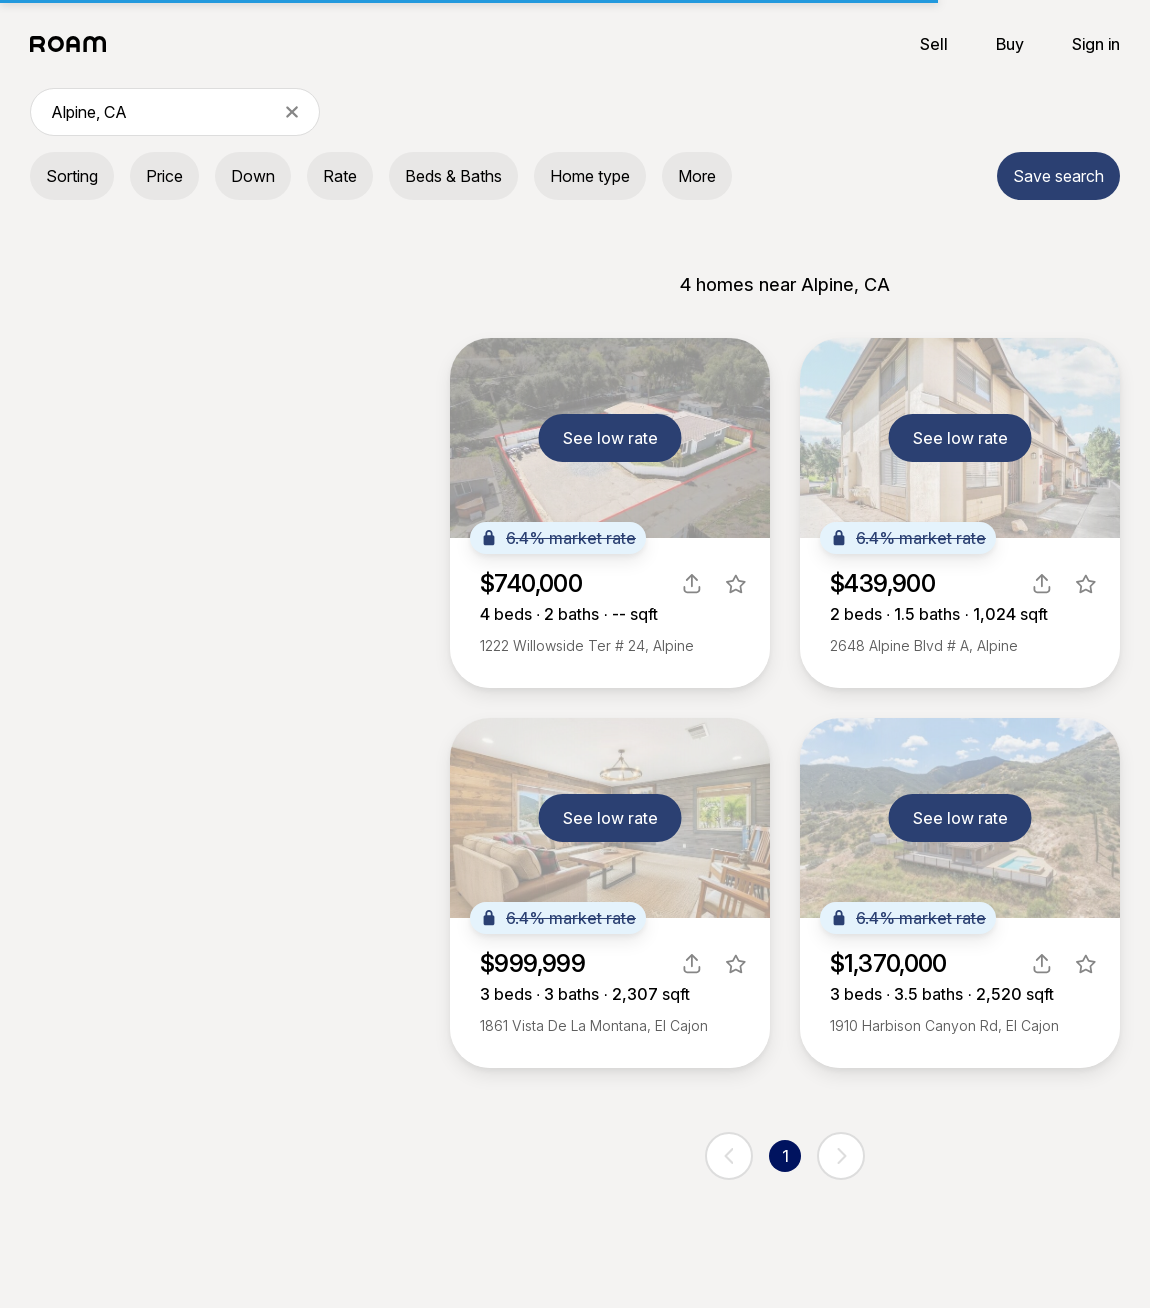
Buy (1010, 44)
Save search (1058, 176)
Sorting (72, 176)
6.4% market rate (558, 538)
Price (164, 176)
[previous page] (729, 1156)
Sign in (1096, 44)
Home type (590, 176)
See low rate (610, 438)
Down (253, 176)
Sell (934, 44)
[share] (692, 584)
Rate (340, 176)
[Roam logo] (74, 44)
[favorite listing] (736, 584)
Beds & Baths (453, 176)
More (697, 176)
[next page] (841, 1156)
